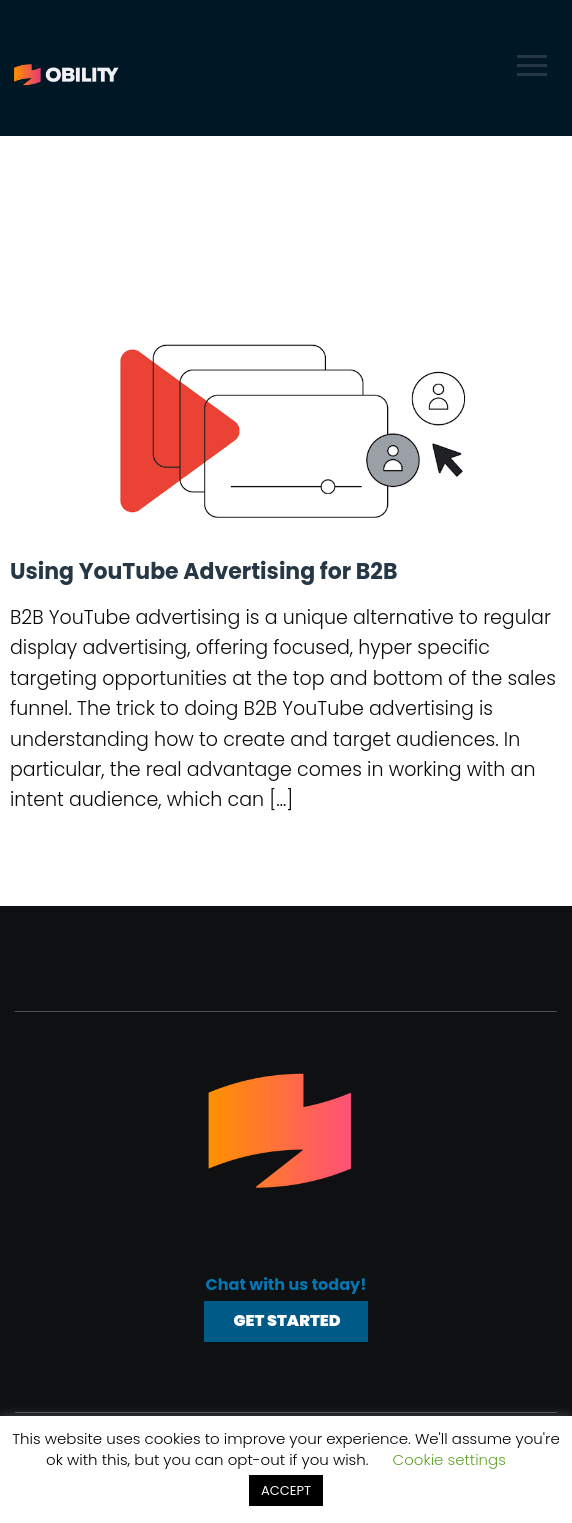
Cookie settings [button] (449, 1459)
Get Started (286, 1320)
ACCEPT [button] (286, 1490)
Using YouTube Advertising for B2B (203, 571)
